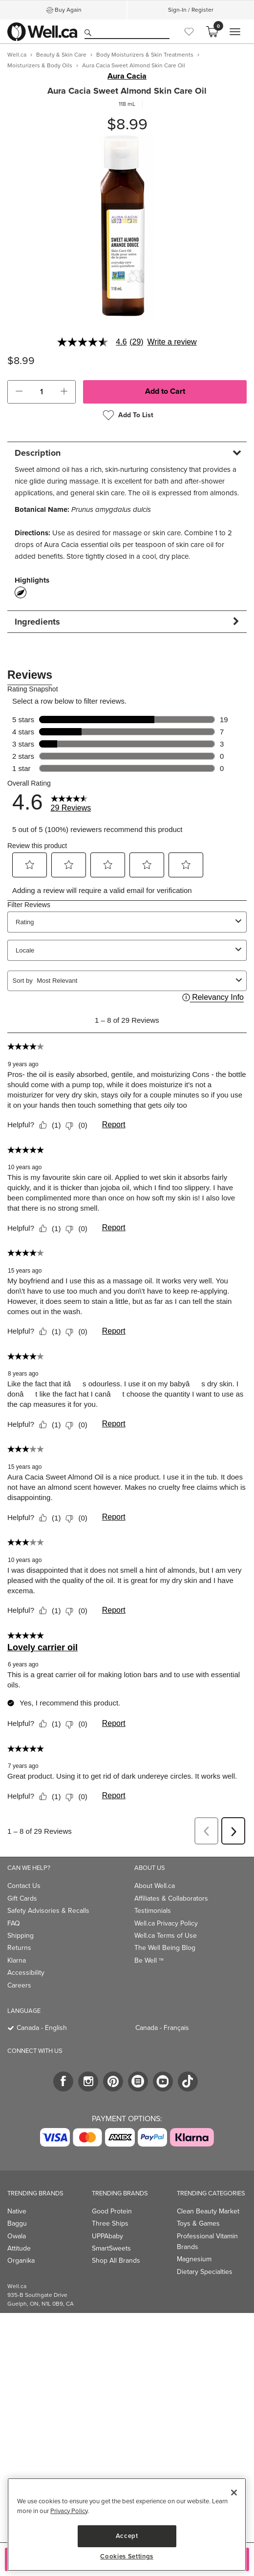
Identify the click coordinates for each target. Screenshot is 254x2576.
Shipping (20, 1935)
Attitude (19, 2248)
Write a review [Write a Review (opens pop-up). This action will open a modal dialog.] (172, 342)
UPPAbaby (107, 2236)
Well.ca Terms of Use (165, 1935)
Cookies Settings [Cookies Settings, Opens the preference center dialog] (126, 2556)
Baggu (17, 2223)
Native (16, 2211)
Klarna (16, 1960)
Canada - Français (162, 2028)
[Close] (234, 2492)
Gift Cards (22, 1898)
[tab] (127, 453)
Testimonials (152, 1911)
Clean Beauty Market (208, 2211)
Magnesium (194, 2259)
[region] (126, 2524)
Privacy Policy (68, 2510)
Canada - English (42, 2028)
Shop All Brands (116, 2260)
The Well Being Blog (164, 1948)
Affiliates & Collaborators (171, 1898)
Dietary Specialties (205, 2272)
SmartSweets (111, 2248)
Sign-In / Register (190, 10)
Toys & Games (198, 2223)
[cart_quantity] (41, 392)
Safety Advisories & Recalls (48, 1911)
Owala (16, 2236)
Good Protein (112, 2211)
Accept (127, 2535)
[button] (19, 392)
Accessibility (25, 1972)
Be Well (149, 1960)
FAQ (13, 1923)
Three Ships (110, 2223)
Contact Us (24, 1886)
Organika (21, 2260)
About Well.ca (154, 1886)
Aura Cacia (127, 76)
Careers (19, 1985)
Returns (19, 1948)
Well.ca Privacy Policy (166, 1923)
